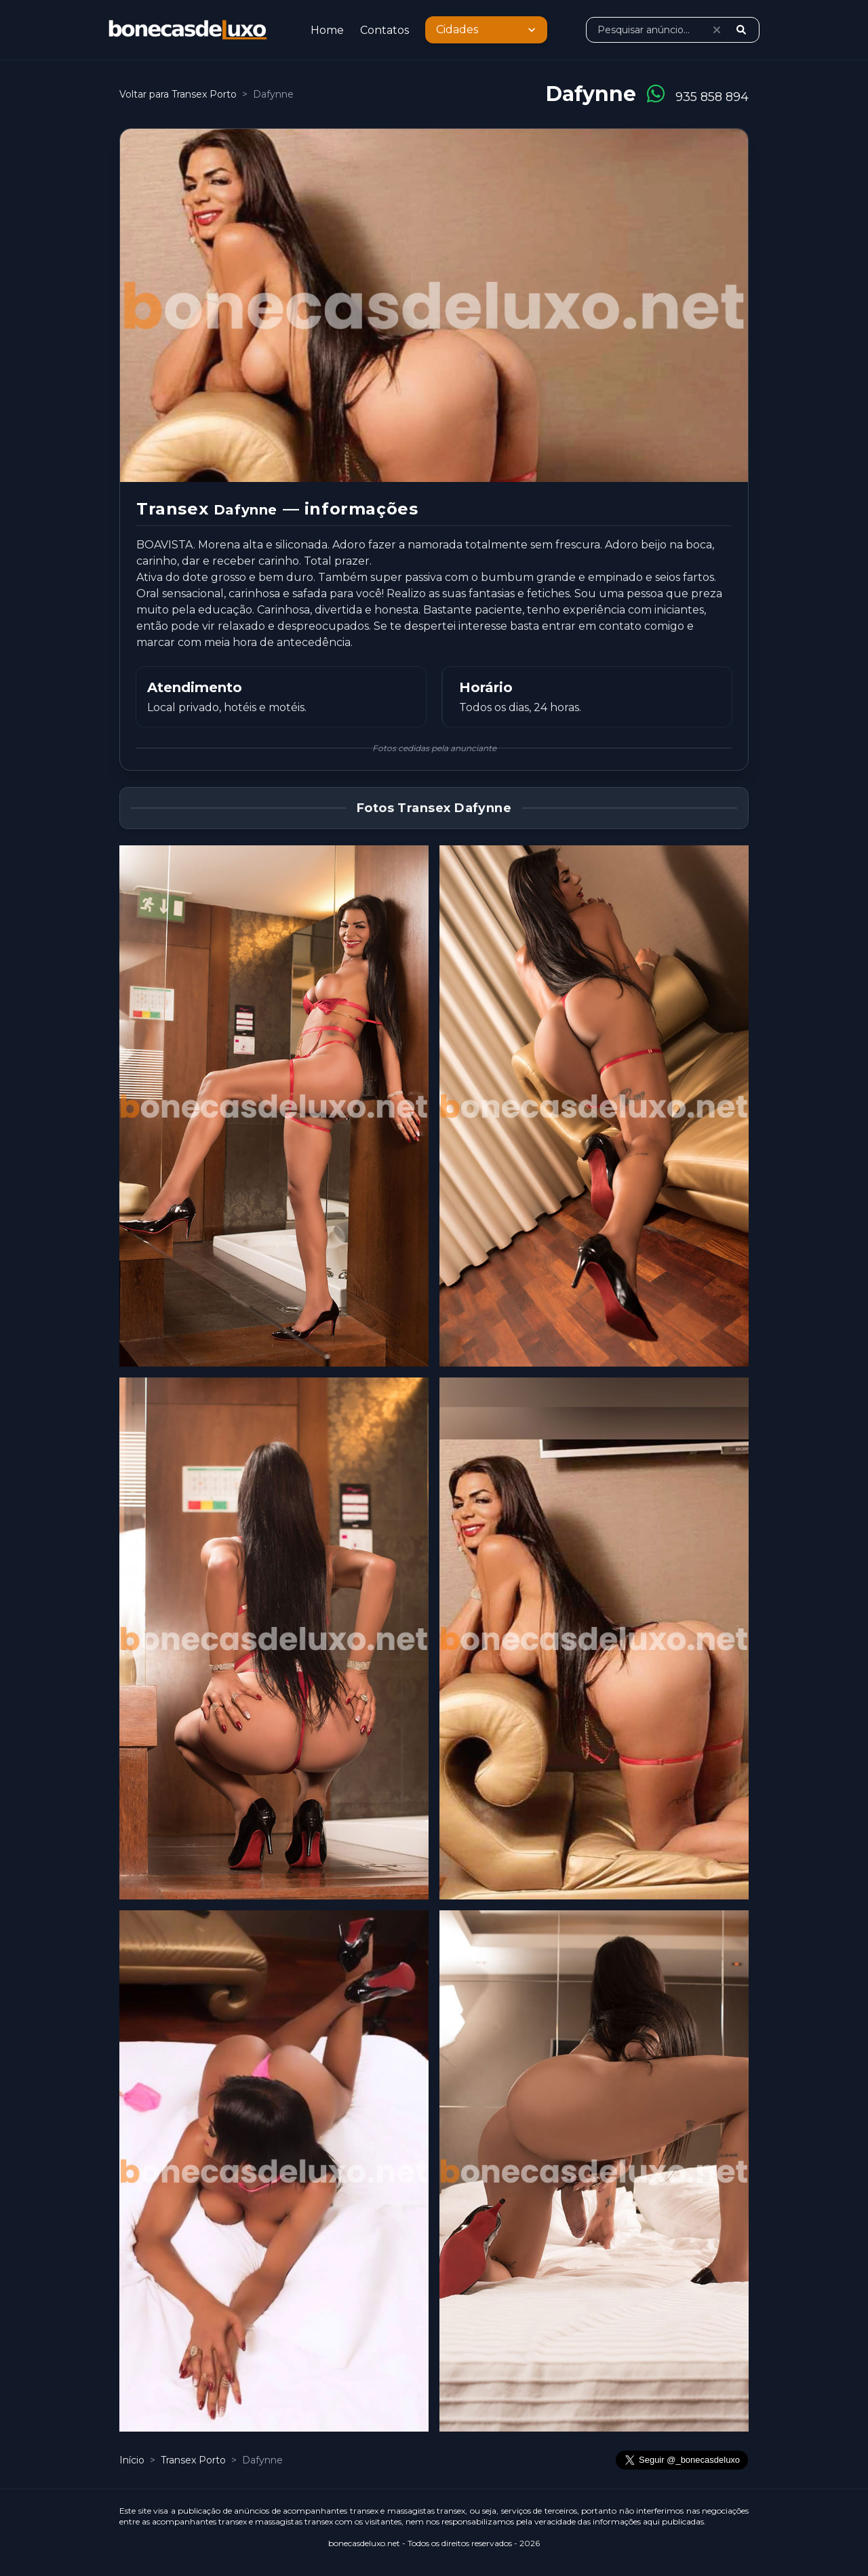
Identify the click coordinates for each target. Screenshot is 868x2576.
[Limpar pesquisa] (717, 29)
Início (131, 2460)
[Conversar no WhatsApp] (656, 94)
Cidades (487, 29)
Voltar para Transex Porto (178, 94)
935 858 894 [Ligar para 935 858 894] (712, 96)
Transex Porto (195, 2460)
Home (327, 30)
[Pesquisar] (741, 30)
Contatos (384, 30)
